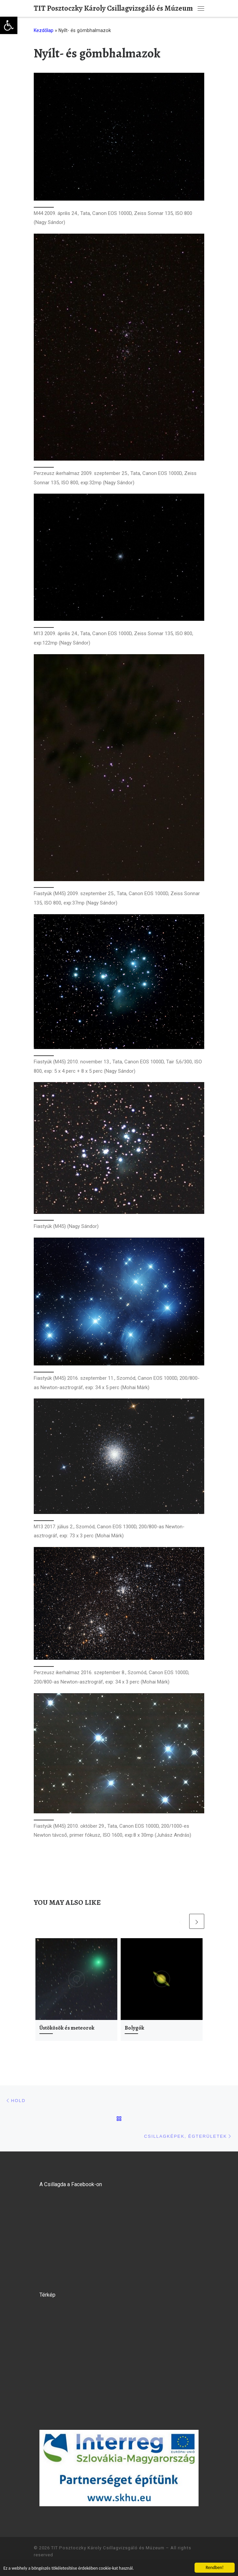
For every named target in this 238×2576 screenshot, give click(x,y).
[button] (8, 25)
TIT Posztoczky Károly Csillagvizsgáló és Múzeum (107, 2547)
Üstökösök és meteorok (66, 2028)
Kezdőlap (43, 30)
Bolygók (134, 2028)
